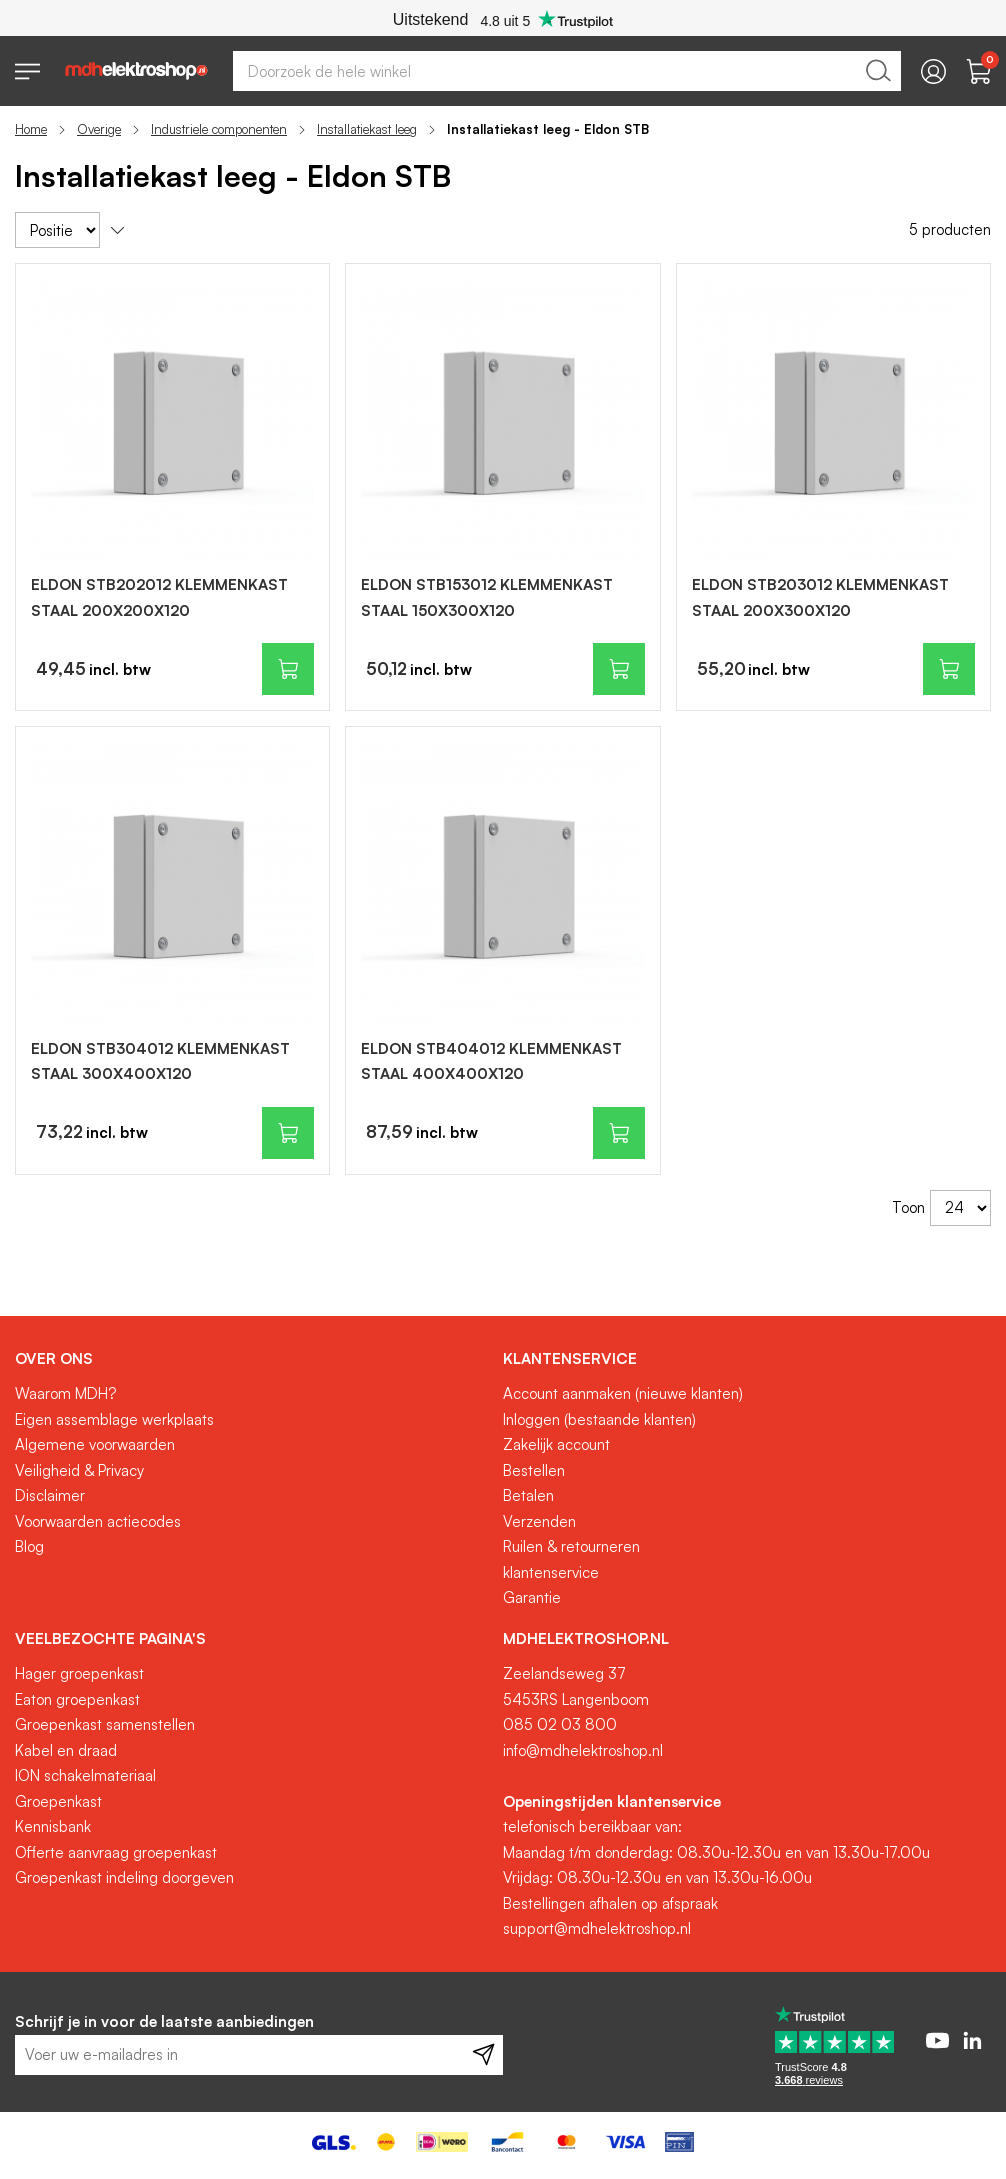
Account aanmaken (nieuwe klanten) (623, 1393)
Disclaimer (50, 1495)
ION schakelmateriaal (85, 1775)
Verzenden (539, 1521)
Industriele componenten (219, 129)
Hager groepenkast (79, 1673)
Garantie (532, 1597)
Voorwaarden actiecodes (98, 1521)
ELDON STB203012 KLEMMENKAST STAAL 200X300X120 (820, 597)
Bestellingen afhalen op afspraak (610, 1903)
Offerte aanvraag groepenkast (116, 1852)
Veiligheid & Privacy (79, 1470)
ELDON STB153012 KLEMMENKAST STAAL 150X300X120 (487, 597)
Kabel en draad (66, 1750)
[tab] (251, 1359)
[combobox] (567, 71)
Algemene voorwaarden (95, 1444)
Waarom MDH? (65, 1393)
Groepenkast (58, 1801)
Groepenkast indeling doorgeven (124, 1877)
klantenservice (551, 1572)
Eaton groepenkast (77, 1699)
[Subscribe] (483, 2055)
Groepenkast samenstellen (105, 1724)
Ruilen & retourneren (571, 1546)
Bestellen (534, 1470)
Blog (29, 1546)
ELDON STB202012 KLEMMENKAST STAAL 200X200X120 (159, 597)
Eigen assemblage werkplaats (114, 1419)
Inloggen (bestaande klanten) (599, 1419)
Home (31, 129)
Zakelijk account (556, 1444)
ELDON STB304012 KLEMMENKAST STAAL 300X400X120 (160, 1061)
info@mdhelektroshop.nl (583, 1750)
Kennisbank (53, 1826)
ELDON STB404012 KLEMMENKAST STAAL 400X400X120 (491, 1061)
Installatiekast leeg (367, 129)
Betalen (528, 1495)
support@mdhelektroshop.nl (597, 1928)
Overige (99, 129)
